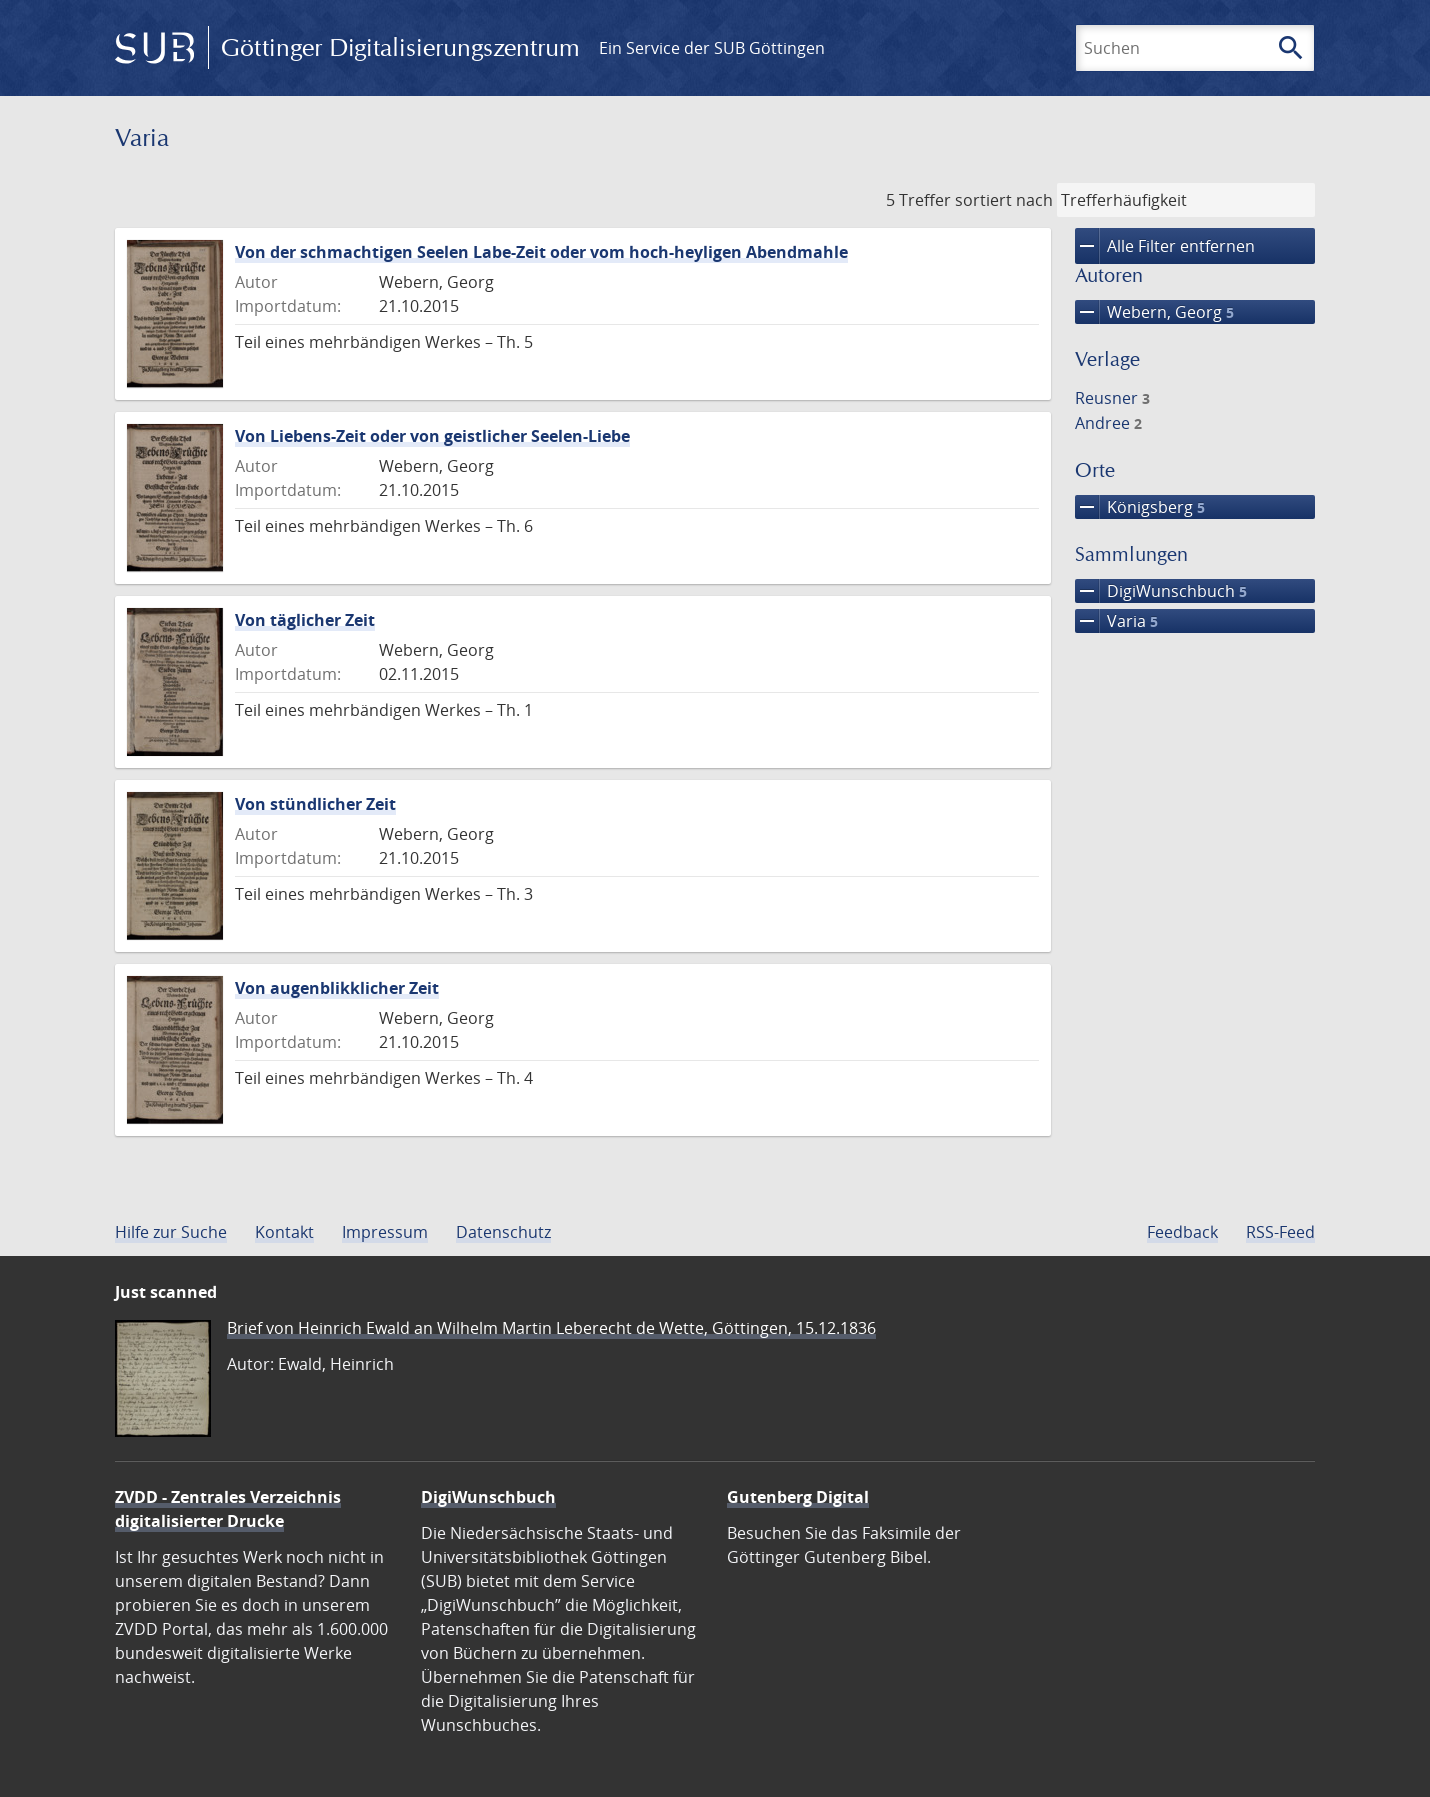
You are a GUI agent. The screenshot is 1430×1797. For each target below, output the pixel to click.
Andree (1108, 423)
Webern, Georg (1154, 312)
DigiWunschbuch (1161, 591)
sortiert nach (1004, 200)
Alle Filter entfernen (1165, 246)
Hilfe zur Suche (171, 1232)
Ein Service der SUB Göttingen (712, 48)
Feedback (1182, 1232)
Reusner (1112, 398)
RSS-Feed (1280, 1232)
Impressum (385, 1232)
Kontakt (284, 1232)
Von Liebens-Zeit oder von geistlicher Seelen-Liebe (432, 436)
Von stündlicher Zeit (315, 804)
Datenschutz (503, 1232)
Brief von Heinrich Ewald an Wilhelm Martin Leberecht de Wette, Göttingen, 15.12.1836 (551, 1328)
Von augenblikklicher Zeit (337, 988)
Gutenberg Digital (798, 1497)
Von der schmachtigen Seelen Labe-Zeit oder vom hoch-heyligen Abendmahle (541, 252)
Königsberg (1140, 507)
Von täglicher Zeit (305, 620)
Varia (1116, 621)
